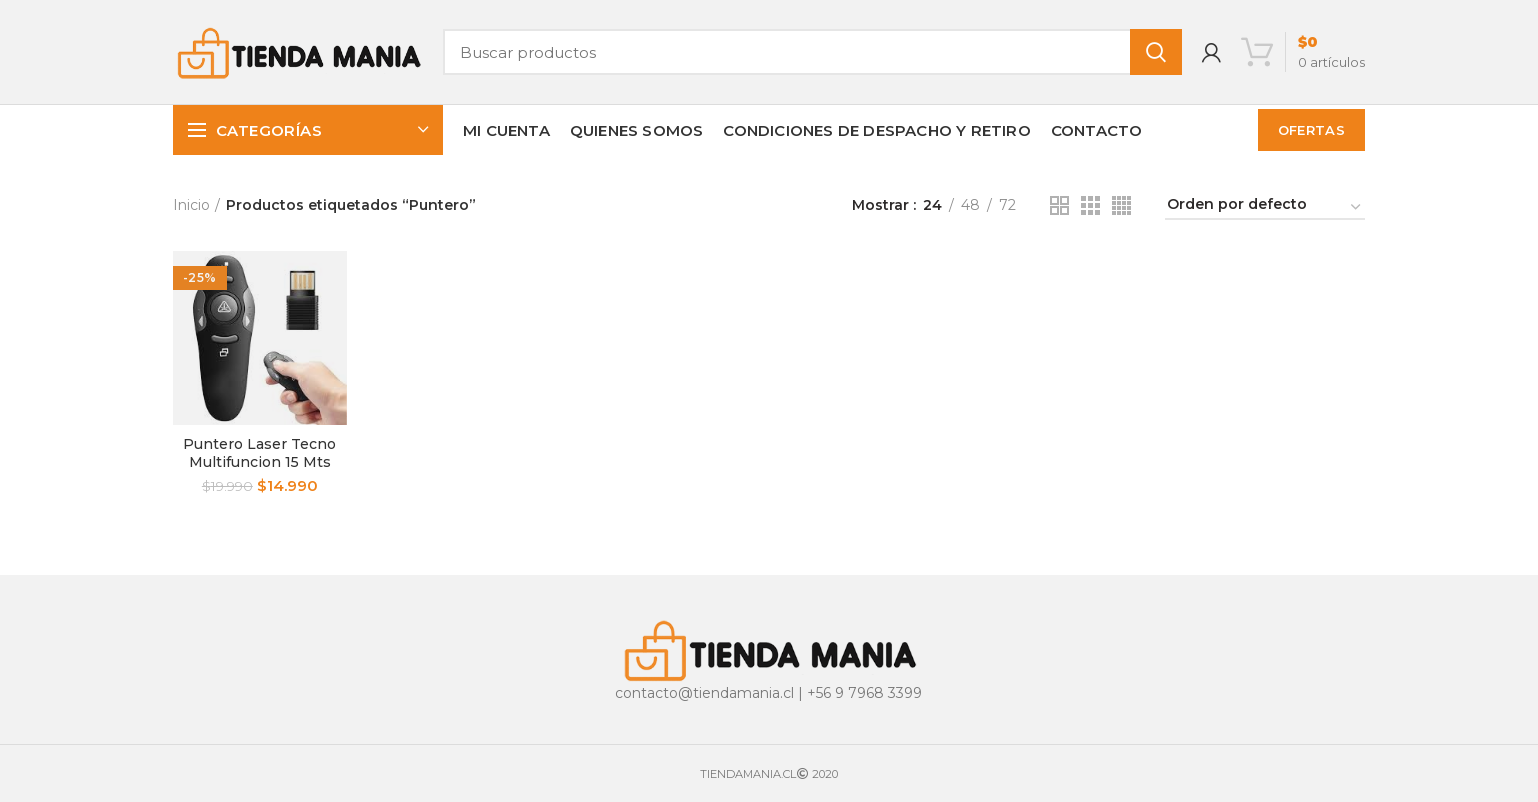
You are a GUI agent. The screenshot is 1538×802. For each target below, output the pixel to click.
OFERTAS (1311, 130)
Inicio (191, 205)
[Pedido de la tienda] (1265, 207)
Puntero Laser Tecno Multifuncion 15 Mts (259, 453)
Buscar (1156, 52)
